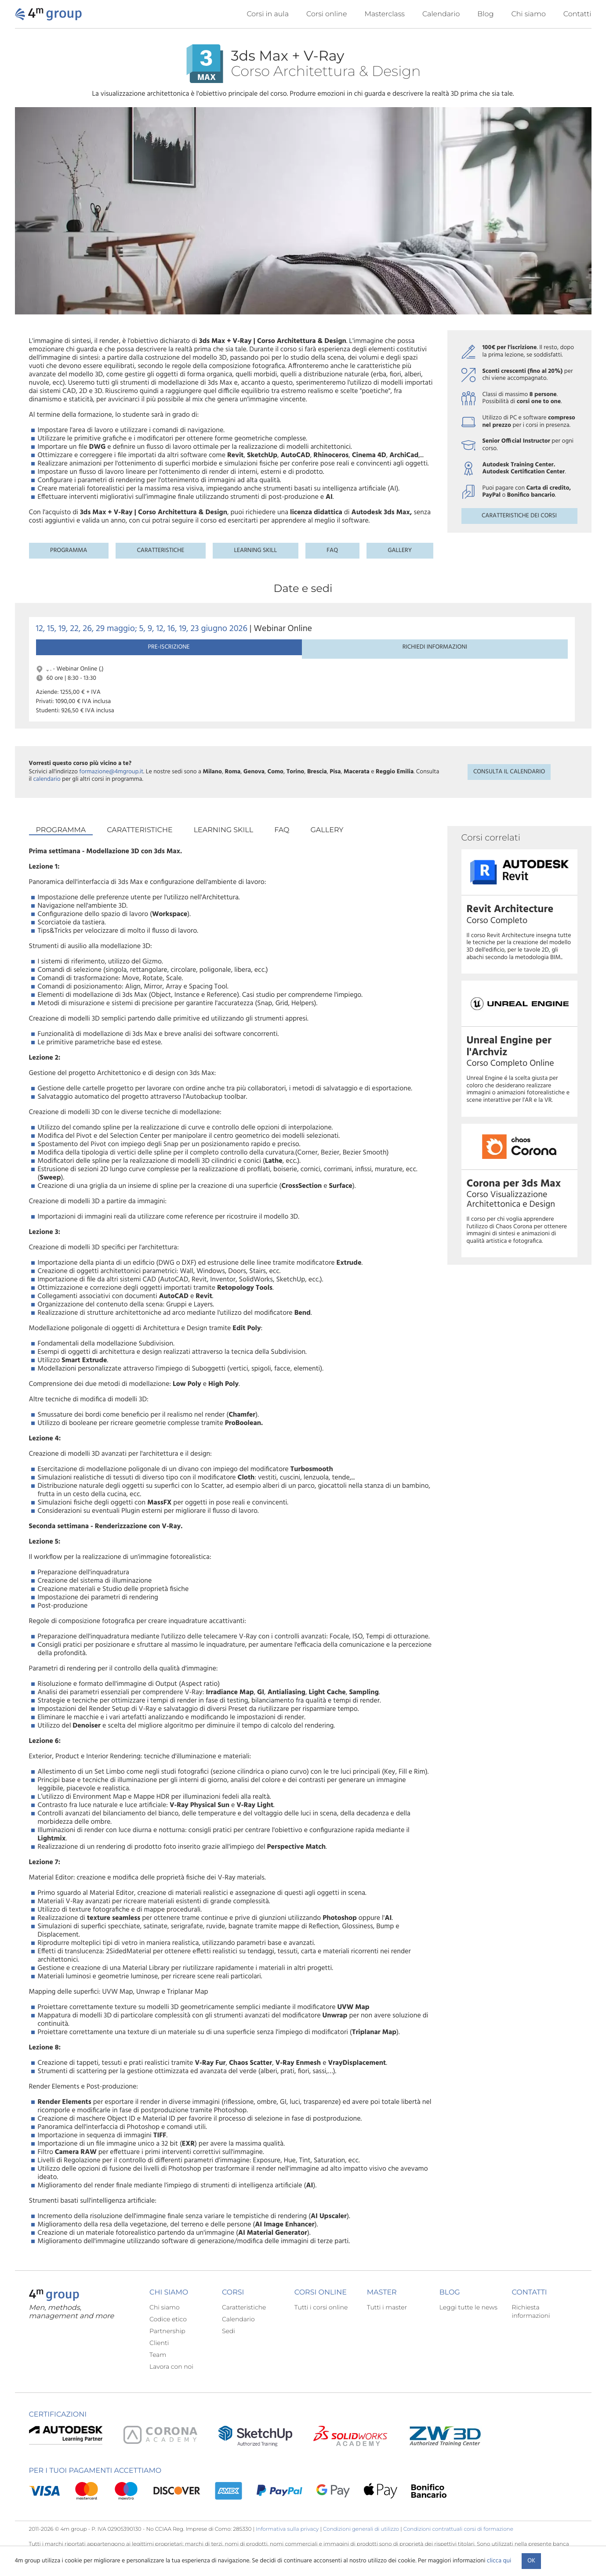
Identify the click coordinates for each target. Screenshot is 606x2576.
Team (157, 2369)
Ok (531, 2561)
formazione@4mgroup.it (111, 786)
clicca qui (499, 2561)
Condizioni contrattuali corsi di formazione (458, 2543)
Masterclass (384, 14)
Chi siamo (528, 14)
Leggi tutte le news (468, 2321)
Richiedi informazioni (156, 658)
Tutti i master (387, 2321)
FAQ (332, 550)
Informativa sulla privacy (287, 2543)
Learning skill (255, 550)
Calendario (441, 14)
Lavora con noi (171, 2381)
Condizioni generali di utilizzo (361, 2543)
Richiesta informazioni (531, 2325)
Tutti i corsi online (321, 2321)
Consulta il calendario (509, 786)
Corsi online (326, 14)
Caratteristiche (160, 550)
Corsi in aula (268, 14)
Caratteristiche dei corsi (519, 516)
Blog (485, 14)
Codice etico (168, 2333)
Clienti (159, 2357)
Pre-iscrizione (75, 658)
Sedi (228, 2345)
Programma (68, 550)
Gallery (400, 550)
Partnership (167, 2345)
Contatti (577, 14)
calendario (46, 793)
